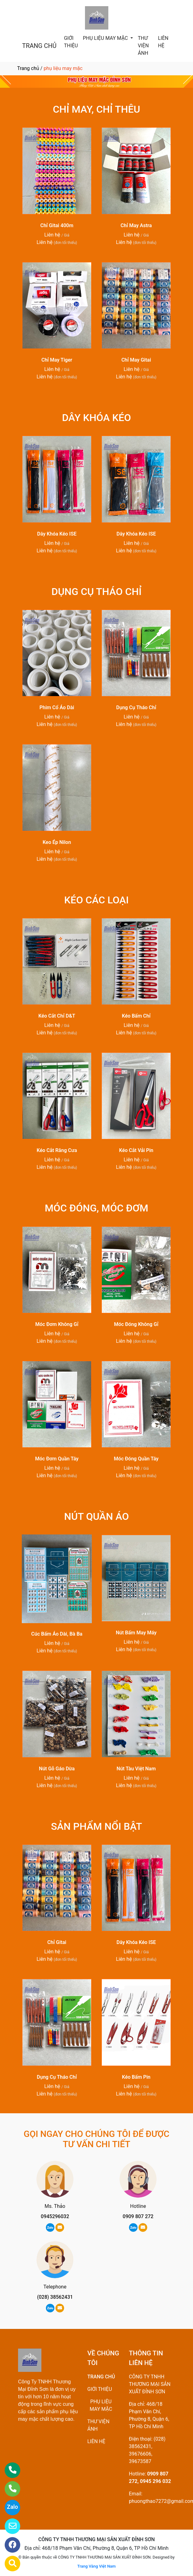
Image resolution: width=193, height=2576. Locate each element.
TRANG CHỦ (39, 45)
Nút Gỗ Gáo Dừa (57, 1769)
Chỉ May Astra (136, 225)
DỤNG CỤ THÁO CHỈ (96, 591)
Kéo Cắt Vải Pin (136, 1150)
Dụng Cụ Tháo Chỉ (136, 707)
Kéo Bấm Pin (136, 2077)
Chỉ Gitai (56, 1942)
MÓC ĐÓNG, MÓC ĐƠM (96, 1208)
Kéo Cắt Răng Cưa (57, 1150)
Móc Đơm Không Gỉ (56, 1324)
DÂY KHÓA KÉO (96, 418)
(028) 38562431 (55, 2297)
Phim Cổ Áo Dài (57, 707)
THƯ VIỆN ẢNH (143, 45)
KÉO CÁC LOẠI (96, 900)
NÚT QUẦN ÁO (96, 1516)
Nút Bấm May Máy (136, 1633)
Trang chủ (28, 68)
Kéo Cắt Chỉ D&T (56, 1016)
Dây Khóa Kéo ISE (56, 534)
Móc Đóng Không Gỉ (136, 1324)
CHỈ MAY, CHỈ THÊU (96, 109)
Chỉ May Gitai (136, 360)
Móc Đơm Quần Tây (56, 1459)
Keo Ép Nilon (57, 842)
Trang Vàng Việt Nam (96, 2566)
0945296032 (55, 2216)
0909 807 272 (138, 2216)
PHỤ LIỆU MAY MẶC (106, 38)
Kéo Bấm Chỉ (136, 1016)
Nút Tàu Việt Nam (136, 1769)
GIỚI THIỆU (71, 42)
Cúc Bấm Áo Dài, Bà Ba (56, 1634)
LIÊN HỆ (163, 42)
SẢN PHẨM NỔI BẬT (96, 1826)
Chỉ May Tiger (56, 360)
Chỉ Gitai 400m (56, 225)
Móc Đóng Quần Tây (136, 1459)
